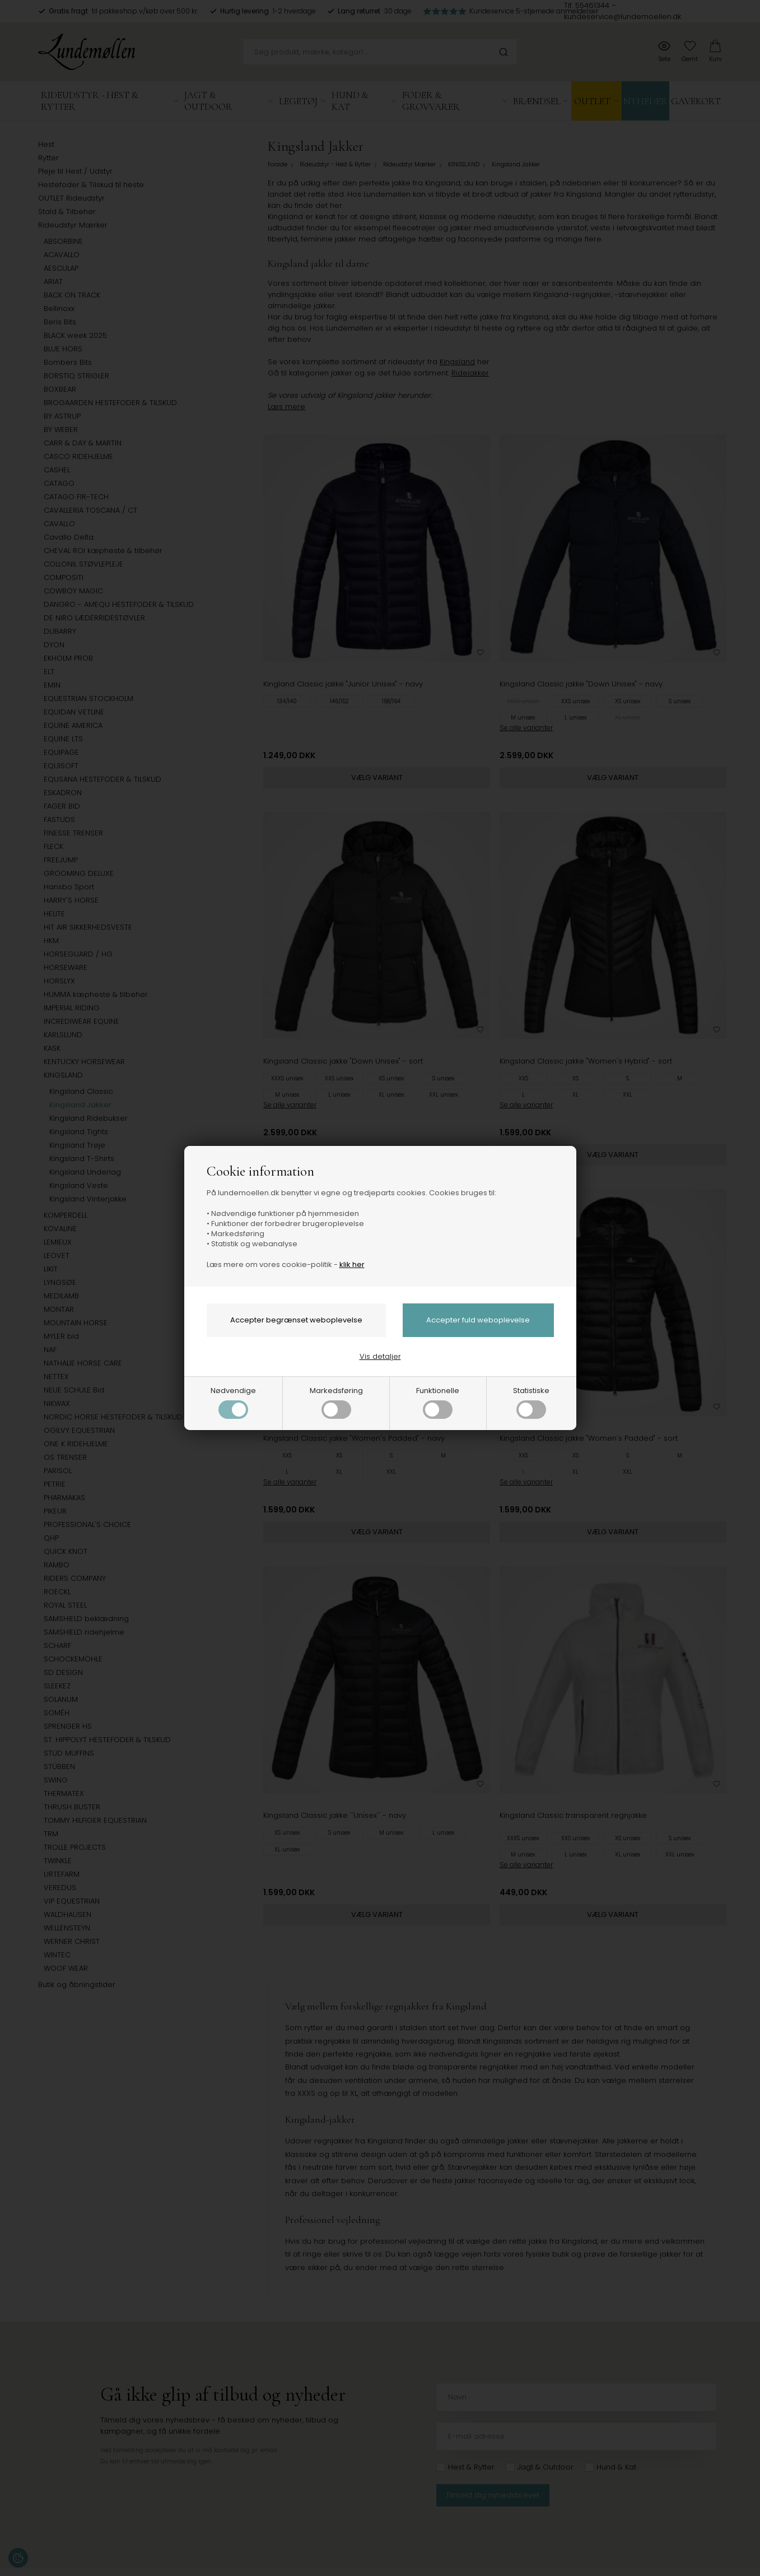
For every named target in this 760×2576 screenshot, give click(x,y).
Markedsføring (336, 1402)
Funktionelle (437, 1402)
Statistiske (531, 1402)
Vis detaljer (380, 1356)
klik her (352, 1264)
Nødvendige (233, 1402)
